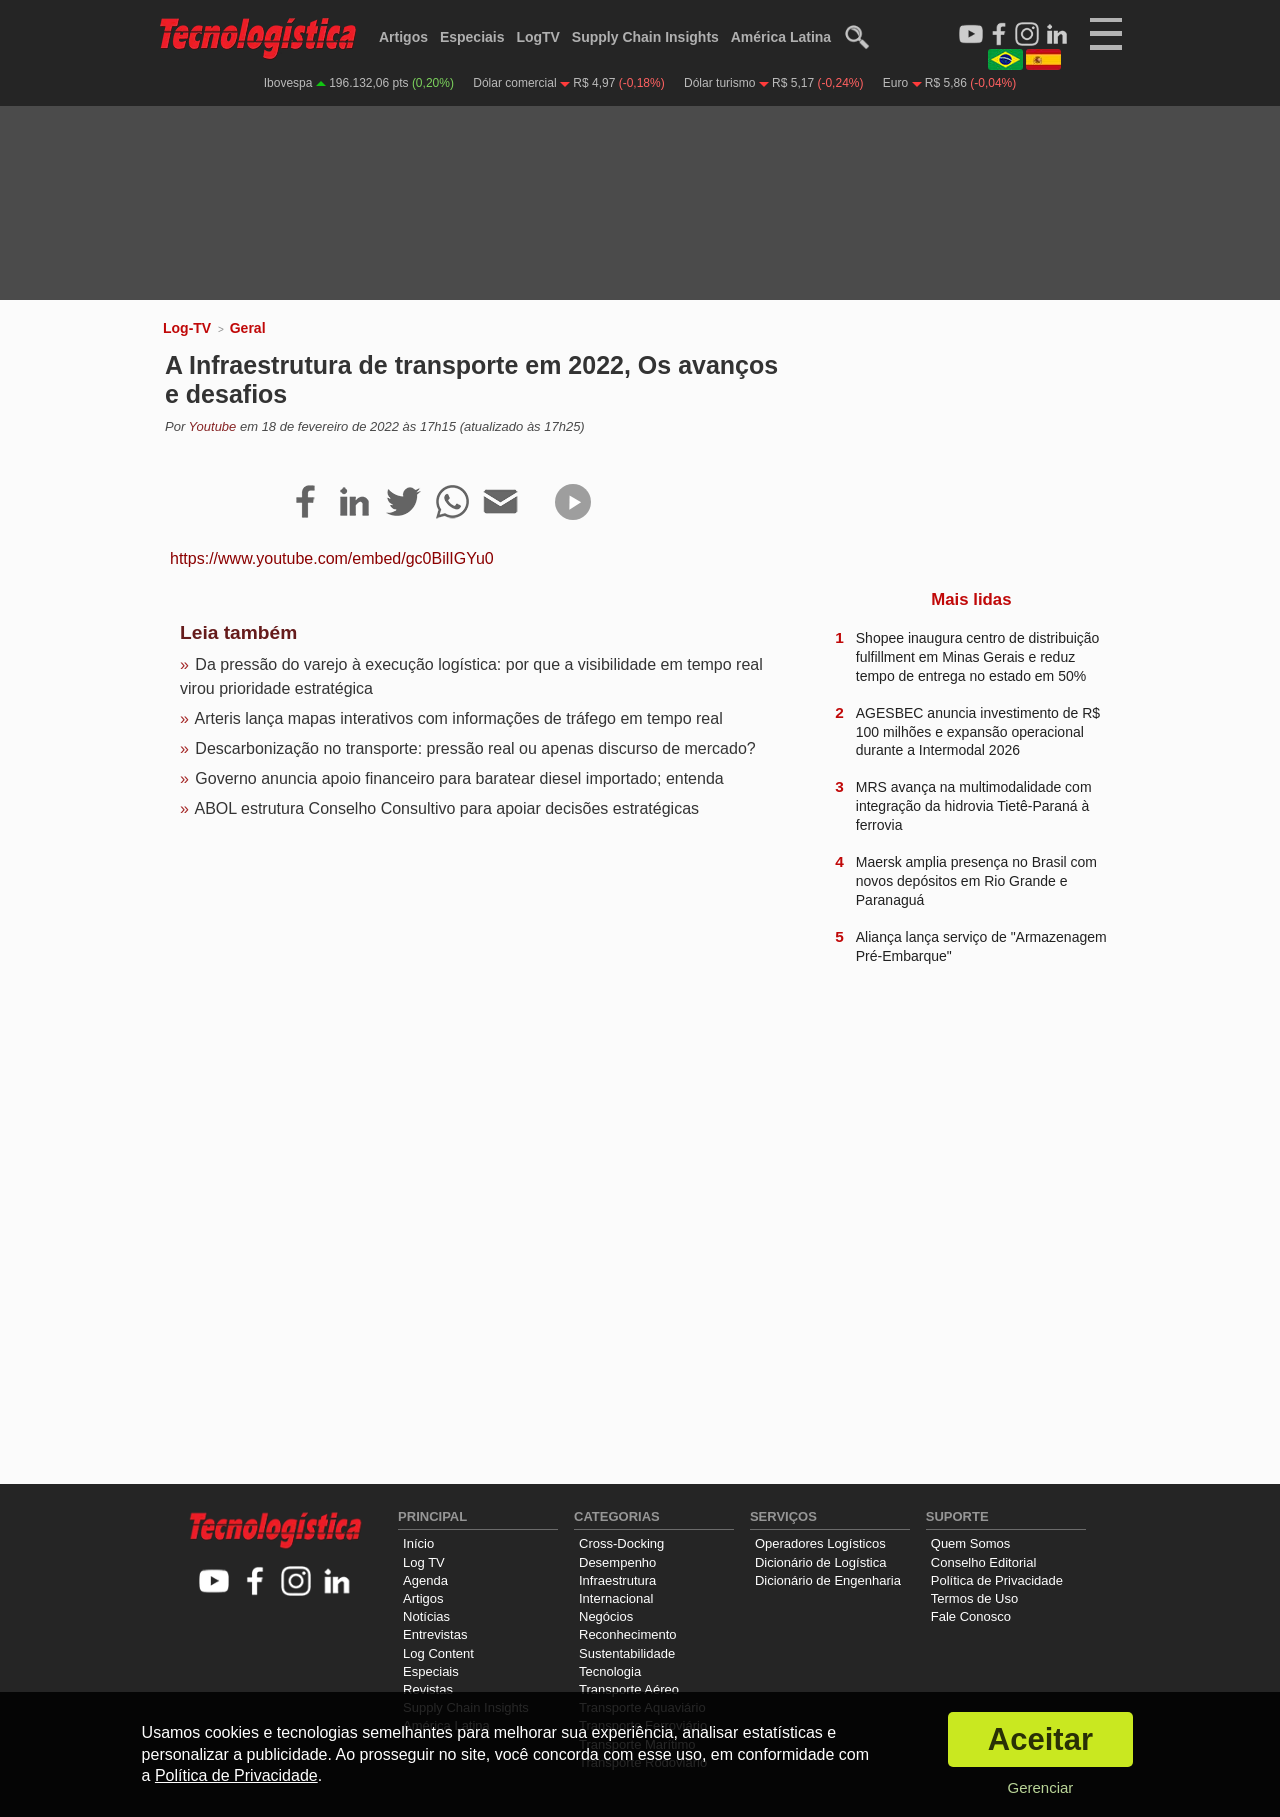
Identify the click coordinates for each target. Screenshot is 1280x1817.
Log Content (438, 1653)
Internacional (616, 1598)
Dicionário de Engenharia (828, 1580)
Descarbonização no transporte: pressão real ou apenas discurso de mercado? (475, 748)
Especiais (472, 37)
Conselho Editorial (984, 1562)
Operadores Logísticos (820, 1543)
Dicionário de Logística (821, 1562)
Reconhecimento (628, 1634)
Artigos (403, 37)
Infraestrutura (617, 1580)
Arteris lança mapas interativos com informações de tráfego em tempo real (458, 718)
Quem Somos (970, 1543)
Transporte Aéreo (629, 1689)
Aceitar (1040, 1739)
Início (418, 1543)
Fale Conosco (971, 1616)
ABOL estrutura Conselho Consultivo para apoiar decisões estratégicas (446, 808)
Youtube (213, 426)
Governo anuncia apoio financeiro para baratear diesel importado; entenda (459, 778)
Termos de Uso (974, 1598)
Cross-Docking (621, 1543)
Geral (248, 328)
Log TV (424, 1562)
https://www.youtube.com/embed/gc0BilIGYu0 (332, 558)
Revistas (428, 1689)
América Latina (781, 37)
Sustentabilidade (627, 1653)
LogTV (538, 37)
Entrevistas (435, 1634)
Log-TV (187, 328)
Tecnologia (610, 1671)
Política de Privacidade (997, 1580)
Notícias (426, 1616)
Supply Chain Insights (645, 37)
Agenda (425, 1580)
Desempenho (617, 1562)
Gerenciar (1040, 1787)
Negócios (606, 1616)
